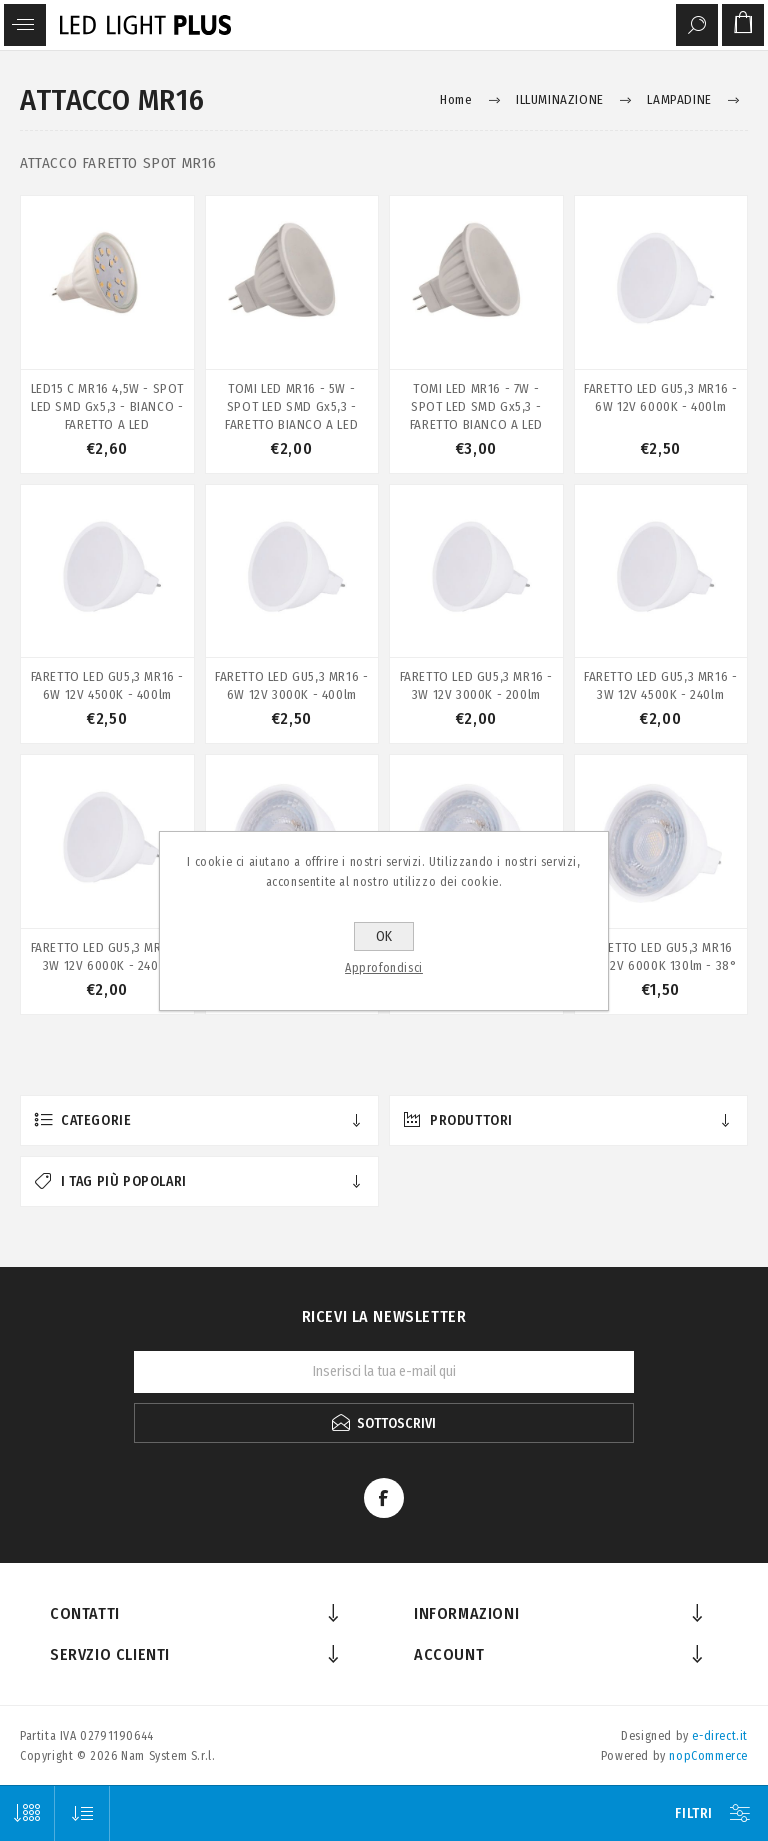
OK (384, 936)
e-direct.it (720, 1736)
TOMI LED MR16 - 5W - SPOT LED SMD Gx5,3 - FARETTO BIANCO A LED (291, 406)
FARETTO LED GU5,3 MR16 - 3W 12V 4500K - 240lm (660, 685)
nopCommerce (708, 1756)
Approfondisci (384, 968)
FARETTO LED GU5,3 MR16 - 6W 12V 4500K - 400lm (107, 685)
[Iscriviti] (384, 1372)
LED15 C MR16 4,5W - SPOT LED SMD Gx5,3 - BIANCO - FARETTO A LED (107, 406)
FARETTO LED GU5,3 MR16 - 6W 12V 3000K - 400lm (291, 685)
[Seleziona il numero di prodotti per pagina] (27, 1813)
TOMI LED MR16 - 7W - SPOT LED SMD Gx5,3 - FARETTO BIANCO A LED (476, 406)
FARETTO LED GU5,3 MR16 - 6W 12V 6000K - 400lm (660, 397)
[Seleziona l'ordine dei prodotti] (82, 1813)
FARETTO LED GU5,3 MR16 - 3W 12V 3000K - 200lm (476, 685)
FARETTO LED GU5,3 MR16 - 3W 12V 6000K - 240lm (107, 956)
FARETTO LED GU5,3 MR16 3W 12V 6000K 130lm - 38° (660, 956)
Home (456, 99)
